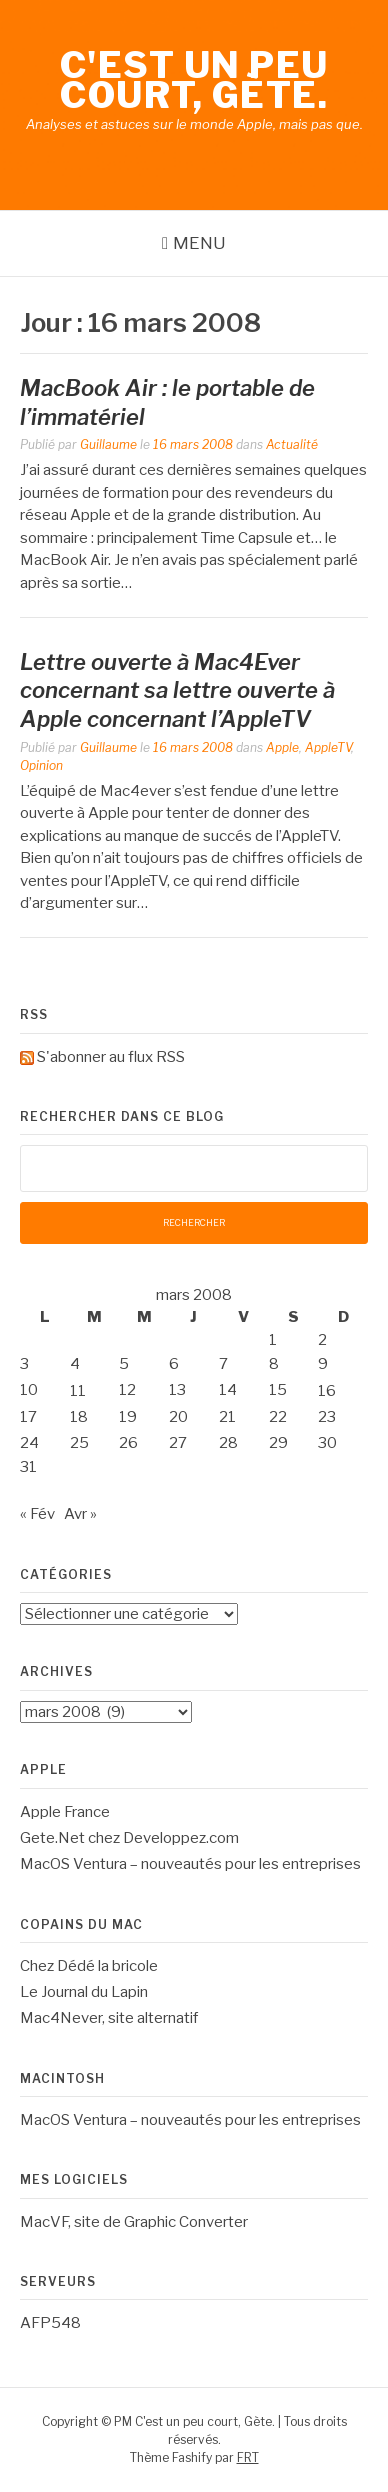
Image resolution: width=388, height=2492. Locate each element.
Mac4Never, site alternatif (109, 2018)
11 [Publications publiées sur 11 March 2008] (78, 1391)
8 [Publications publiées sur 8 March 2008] (274, 1364)
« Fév (37, 1514)
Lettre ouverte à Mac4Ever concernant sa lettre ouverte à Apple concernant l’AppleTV (177, 690)
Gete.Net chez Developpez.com (129, 1838)
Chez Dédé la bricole (89, 1966)
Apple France (65, 1812)
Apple (282, 747)
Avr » (80, 1514)
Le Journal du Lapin (84, 1992)
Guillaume (108, 444)
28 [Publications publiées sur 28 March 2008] (228, 1443)
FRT (248, 2457)
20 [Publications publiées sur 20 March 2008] (178, 1417)
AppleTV (328, 747)
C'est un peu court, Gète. (194, 80)
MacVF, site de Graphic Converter (134, 2222)
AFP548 (50, 2323)
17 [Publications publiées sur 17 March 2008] (28, 1417)
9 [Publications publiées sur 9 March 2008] (323, 1364)
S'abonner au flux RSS (111, 1057)
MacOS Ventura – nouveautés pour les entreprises (190, 1864)
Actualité (292, 444)
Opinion (41, 765)
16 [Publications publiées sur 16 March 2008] (327, 1391)
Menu (199, 243)
